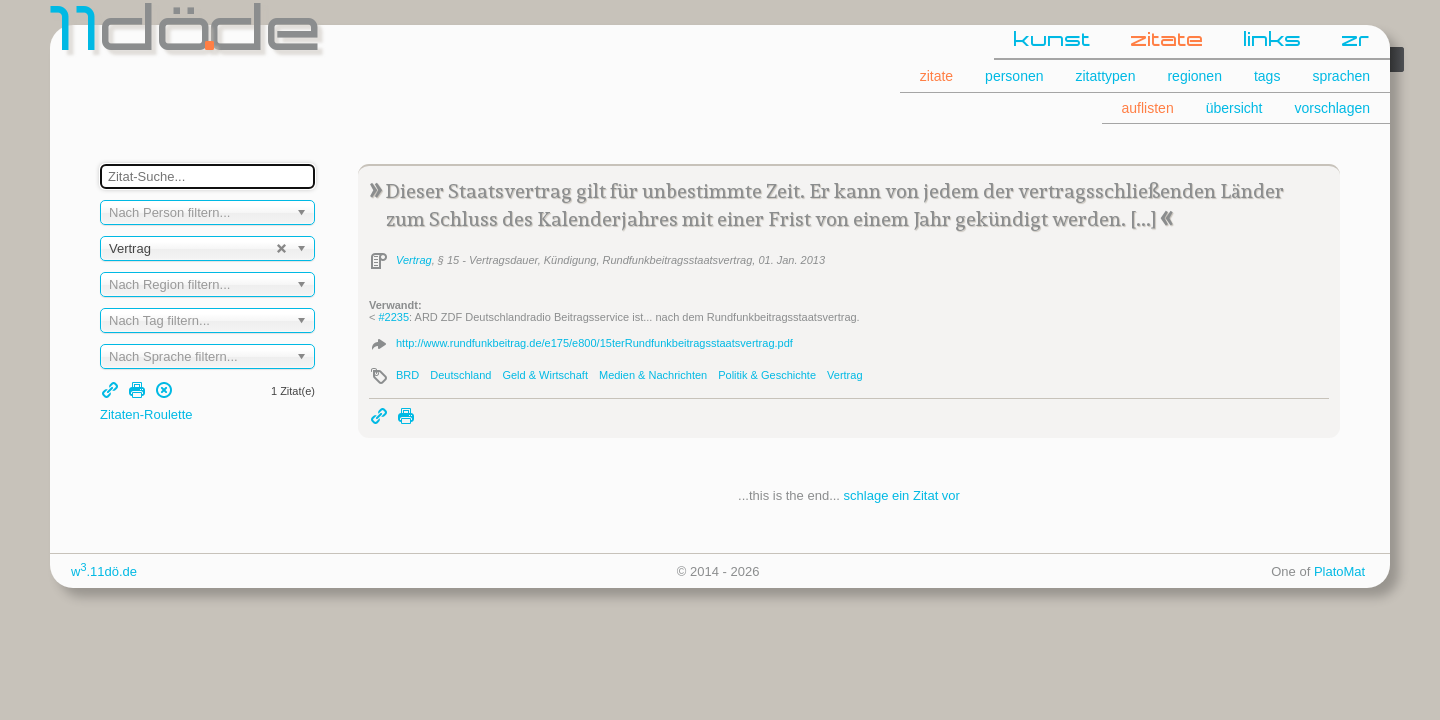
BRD (407, 375)
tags (1267, 76)
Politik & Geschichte (767, 375)
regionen (1194, 76)
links (1273, 41)
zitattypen (1106, 76)
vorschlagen (1333, 108)
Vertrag (414, 260)
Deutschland (460, 375)
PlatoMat (1339, 571)
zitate (1167, 41)
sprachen (1341, 76)
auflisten (1148, 108)
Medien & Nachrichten (653, 375)
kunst (1052, 41)
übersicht (1234, 108)
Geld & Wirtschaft (545, 375)
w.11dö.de (104, 571)
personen (1014, 76)
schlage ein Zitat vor (902, 495)
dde (187, 34)
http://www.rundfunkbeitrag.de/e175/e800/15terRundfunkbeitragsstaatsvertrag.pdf (594, 343)
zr (1356, 41)
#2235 (393, 317)
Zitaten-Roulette (146, 414)
